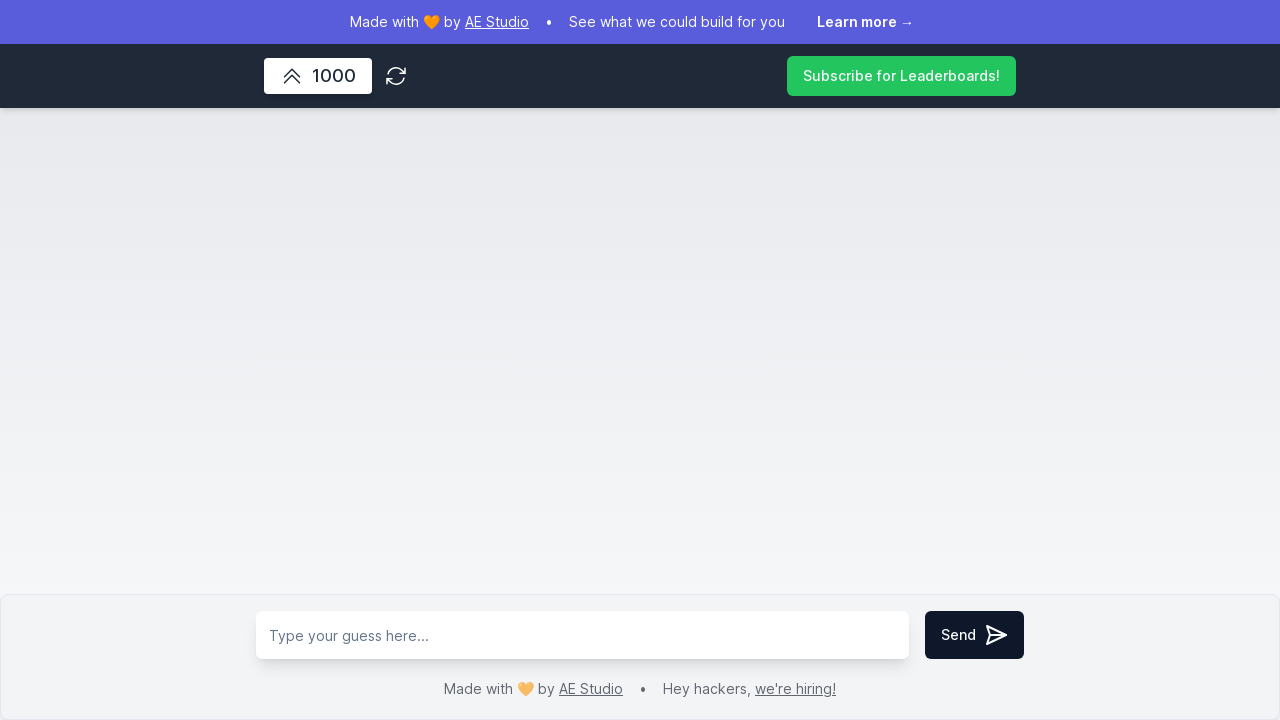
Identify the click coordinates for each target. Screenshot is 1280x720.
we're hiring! (795, 688)
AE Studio (591, 688)
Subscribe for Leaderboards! (901, 75)
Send (974, 635)
